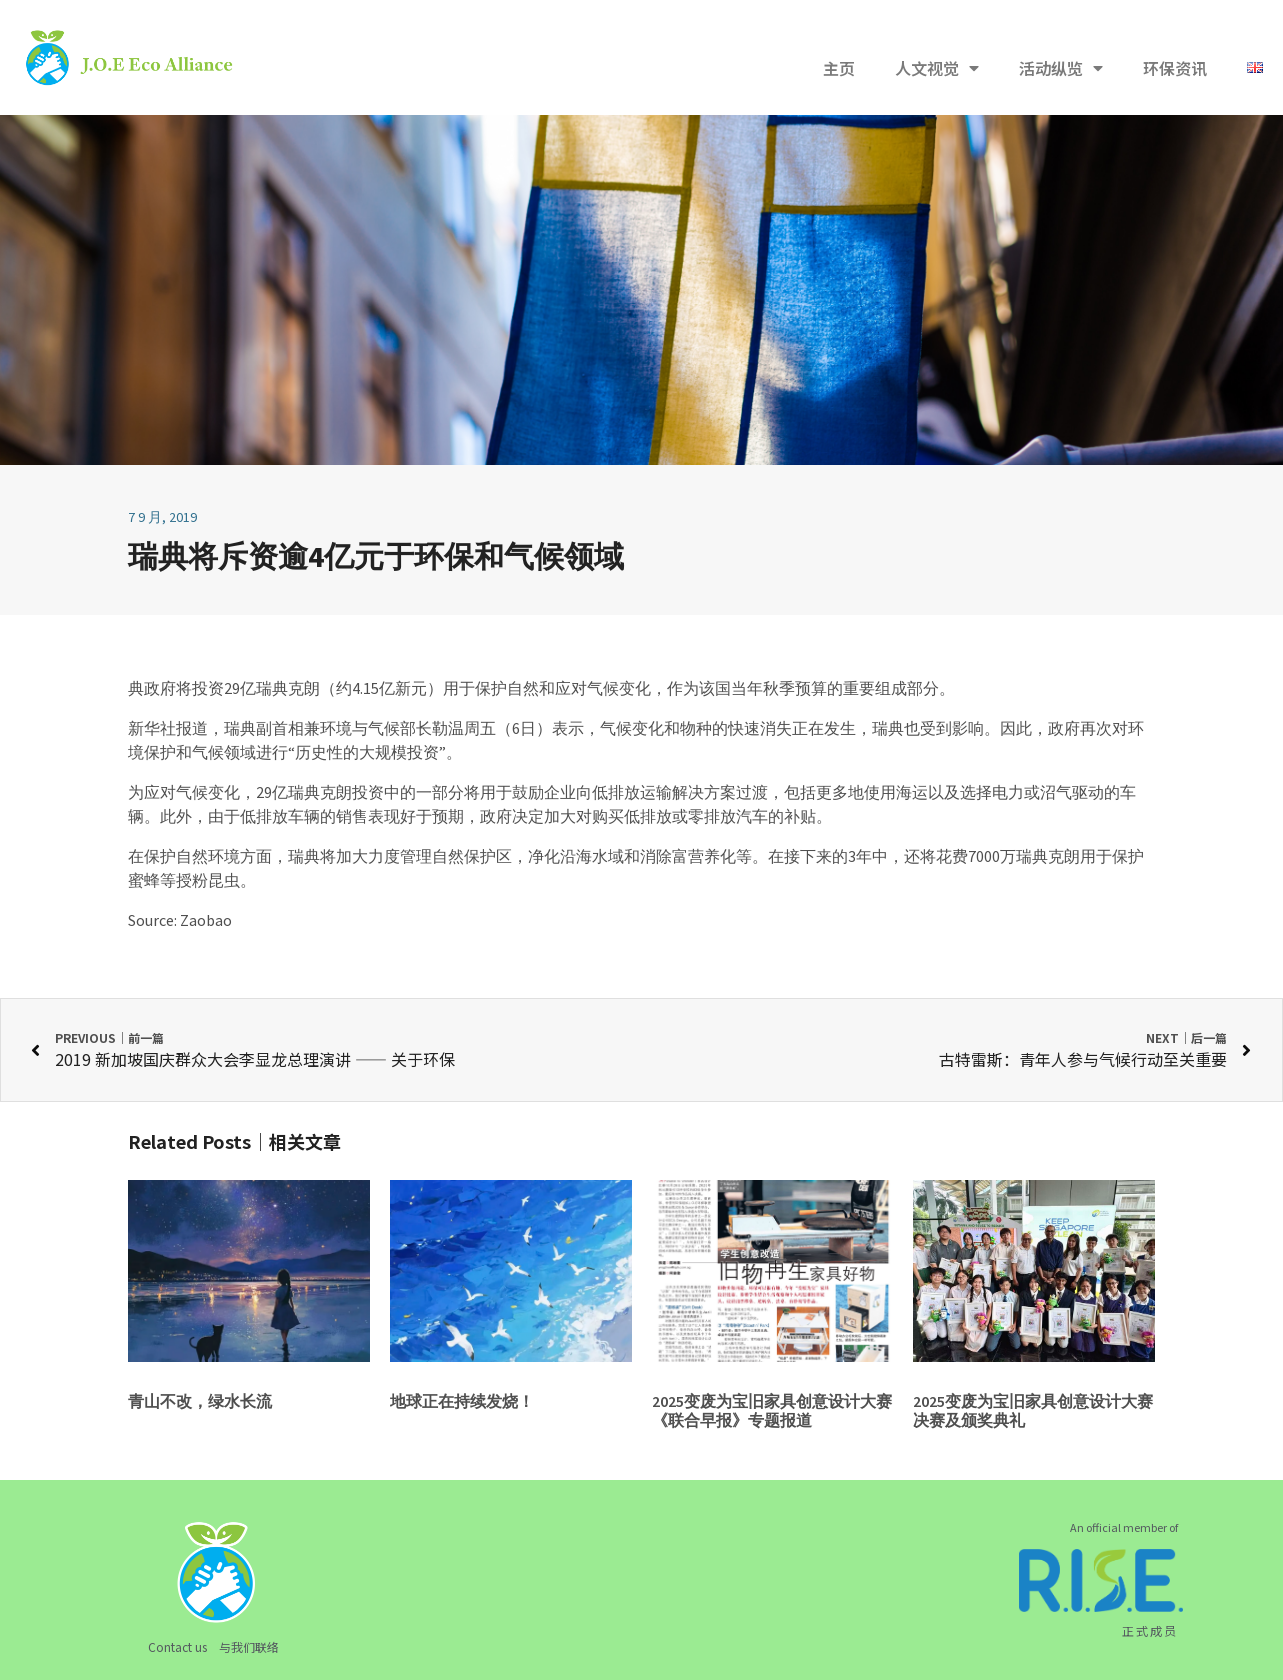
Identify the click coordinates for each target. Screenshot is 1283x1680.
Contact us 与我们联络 (213, 1646)
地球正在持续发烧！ (462, 1401)
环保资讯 (1175, 68)
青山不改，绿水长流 (200, 1401)
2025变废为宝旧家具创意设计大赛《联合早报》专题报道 (772, 1410)
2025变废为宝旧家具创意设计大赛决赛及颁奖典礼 (1033, 1410)
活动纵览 (1061, 68)
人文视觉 (937, 68)
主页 (839, 68)
